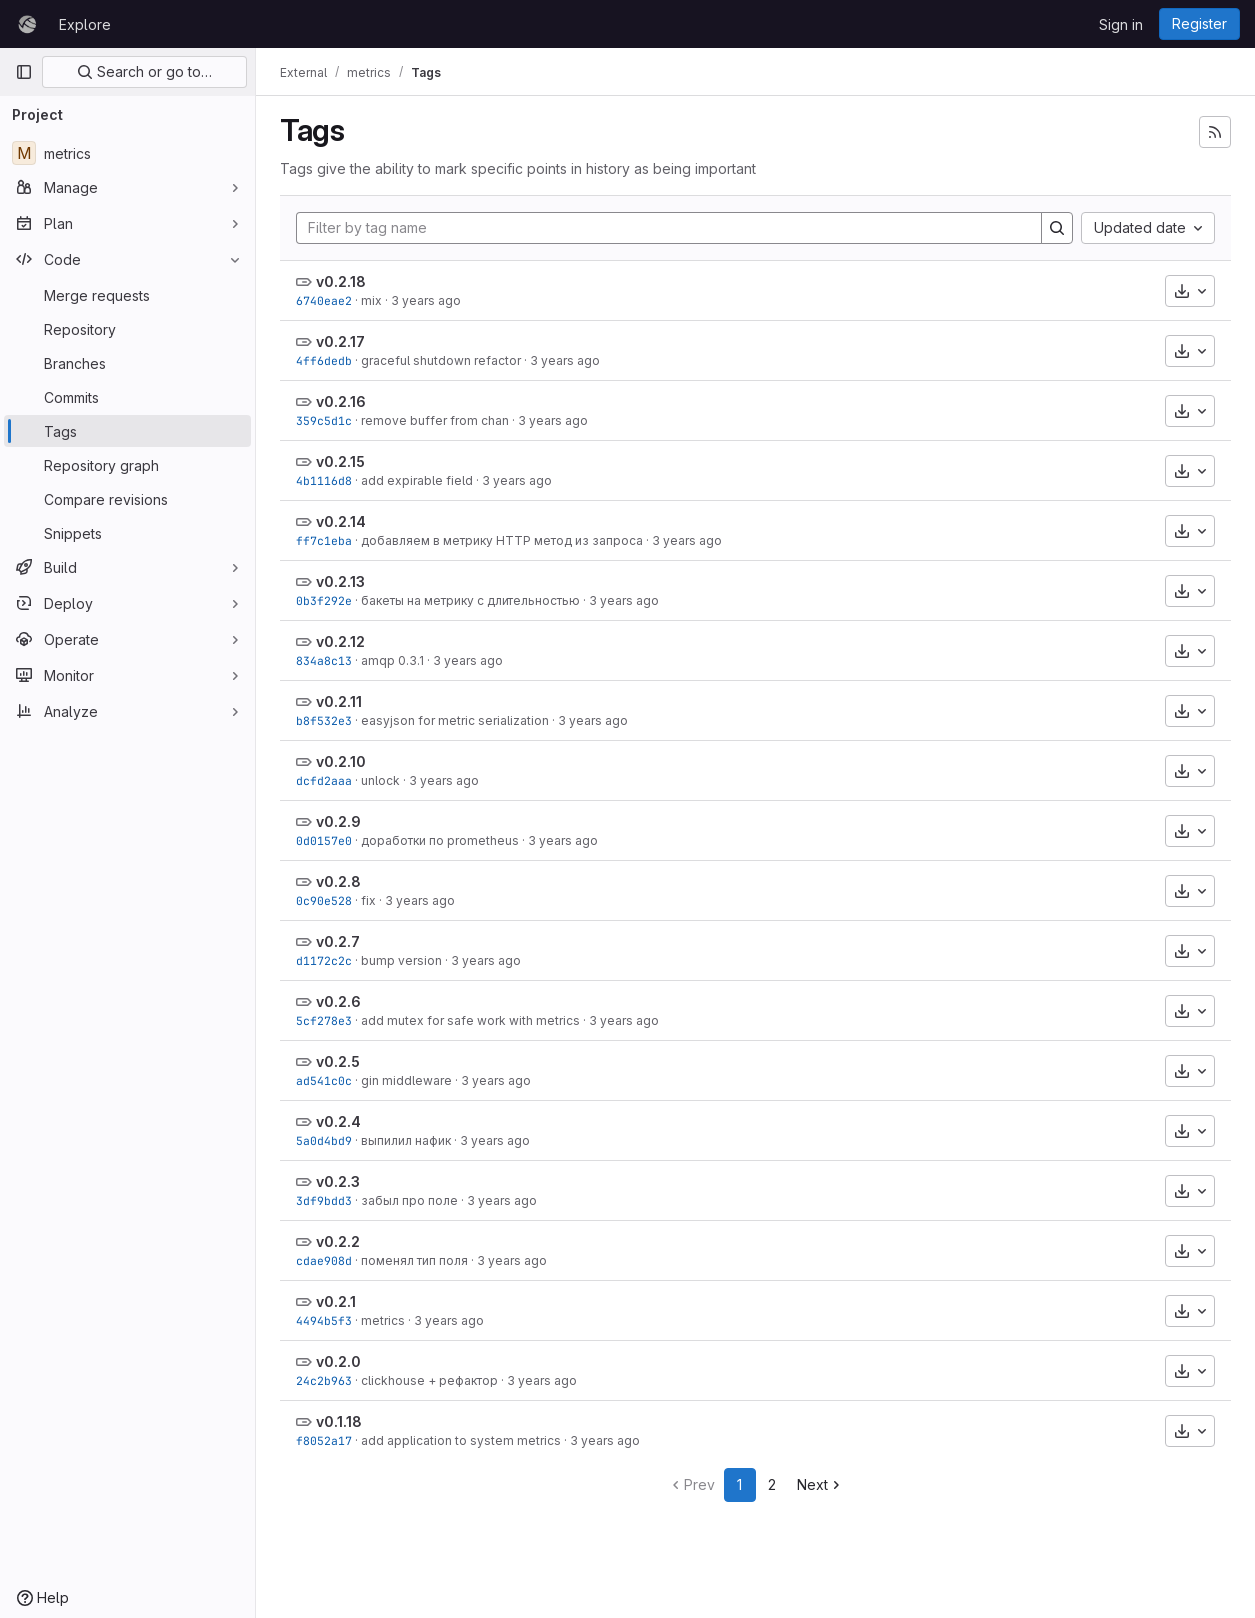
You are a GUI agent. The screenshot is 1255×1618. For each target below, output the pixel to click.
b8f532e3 (324, 720)
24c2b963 (324, 1380)
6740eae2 (324, 300)
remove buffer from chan (435, 420)
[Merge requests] (127, 295)
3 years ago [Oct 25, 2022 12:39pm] (563, 840)
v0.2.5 (338, 1061)
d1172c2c (324, 960)
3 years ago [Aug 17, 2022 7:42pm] (420, 900)
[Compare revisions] (127, 499)
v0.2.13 (340, 581)
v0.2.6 (338, 1001)
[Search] (1057, 228)
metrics (383, 1320)
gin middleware (406, 1080)
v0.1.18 (339, 1421)
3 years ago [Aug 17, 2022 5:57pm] (624, 1020)
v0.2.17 (340, 341)
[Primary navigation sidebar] (24, 72)
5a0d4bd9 (324, 1140)
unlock (380, 780)
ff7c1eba (324, 540)
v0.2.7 (338, 941)
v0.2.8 (338, 881)
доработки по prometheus (440, 840)
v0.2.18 (341, 281)
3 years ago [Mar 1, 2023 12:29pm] (468, 660)
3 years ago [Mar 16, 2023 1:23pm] (624, 600)
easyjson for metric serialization (455, 720)
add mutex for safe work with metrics (470, 1020)
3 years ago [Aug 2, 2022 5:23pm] (512, 1260)
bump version (401, 960)
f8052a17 (324, 1440)
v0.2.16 (341, 401)
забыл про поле (409, 1200)
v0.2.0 (338, 1361)
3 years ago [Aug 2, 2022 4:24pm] (449, 1320)
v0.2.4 (338, 1121)
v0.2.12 (340, 641)
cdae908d (324, 1260)
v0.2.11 (339, 701)
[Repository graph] (127, 465)
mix (371, 300)
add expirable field (417, 480)
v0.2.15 (340, 461)
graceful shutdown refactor (441, 360)
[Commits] (127, 397)
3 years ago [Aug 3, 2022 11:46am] (495, 1140)
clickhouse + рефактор (429, 1380)
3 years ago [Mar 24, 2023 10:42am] (687, 540)
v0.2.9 (338, 821)
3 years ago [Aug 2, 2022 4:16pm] (542, 1380)
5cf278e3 (324, 1020)
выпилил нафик (406, 1140)
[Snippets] (127, 533)
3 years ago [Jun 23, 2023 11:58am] (565, 360)
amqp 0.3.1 (392, 660)
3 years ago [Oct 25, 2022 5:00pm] (444, 780)
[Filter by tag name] (669, 228)
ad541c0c (324, 1080)
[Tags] (127, 431)
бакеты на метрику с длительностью (470, 600)
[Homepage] (27, 24)
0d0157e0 (324, 840)
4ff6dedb (324, 360)
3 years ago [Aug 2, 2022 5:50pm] (502, 1200)
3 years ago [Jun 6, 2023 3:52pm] (517, 480)
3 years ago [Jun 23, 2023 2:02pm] (426, 300)
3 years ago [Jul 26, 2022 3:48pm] (605, 1440)
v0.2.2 (338, 1241)
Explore (85, 24)
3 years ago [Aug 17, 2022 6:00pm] (486, 960)
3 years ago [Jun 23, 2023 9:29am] (553, 420)
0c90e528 (324, 900)
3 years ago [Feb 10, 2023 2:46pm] (593, 720)
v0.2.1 (336, 1301)
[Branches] (127, 363)
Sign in (1121, 24)
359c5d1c (324, 420)
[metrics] (127, 153)
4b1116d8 (324, 480)
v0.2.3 (338, 1181)
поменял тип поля (414, 1260)
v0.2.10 (341, 761)
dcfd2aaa (324, 780)
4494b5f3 (324, 1320)
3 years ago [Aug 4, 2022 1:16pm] (496, 1080)
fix (368, 900)
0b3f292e (324, 600)
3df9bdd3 (324, 1200)
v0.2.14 (341, 521)
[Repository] (127, 329)
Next (820, 1484)
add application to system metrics (461, 1440)
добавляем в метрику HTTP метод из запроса (502, 540)
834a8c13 (324, 660)
